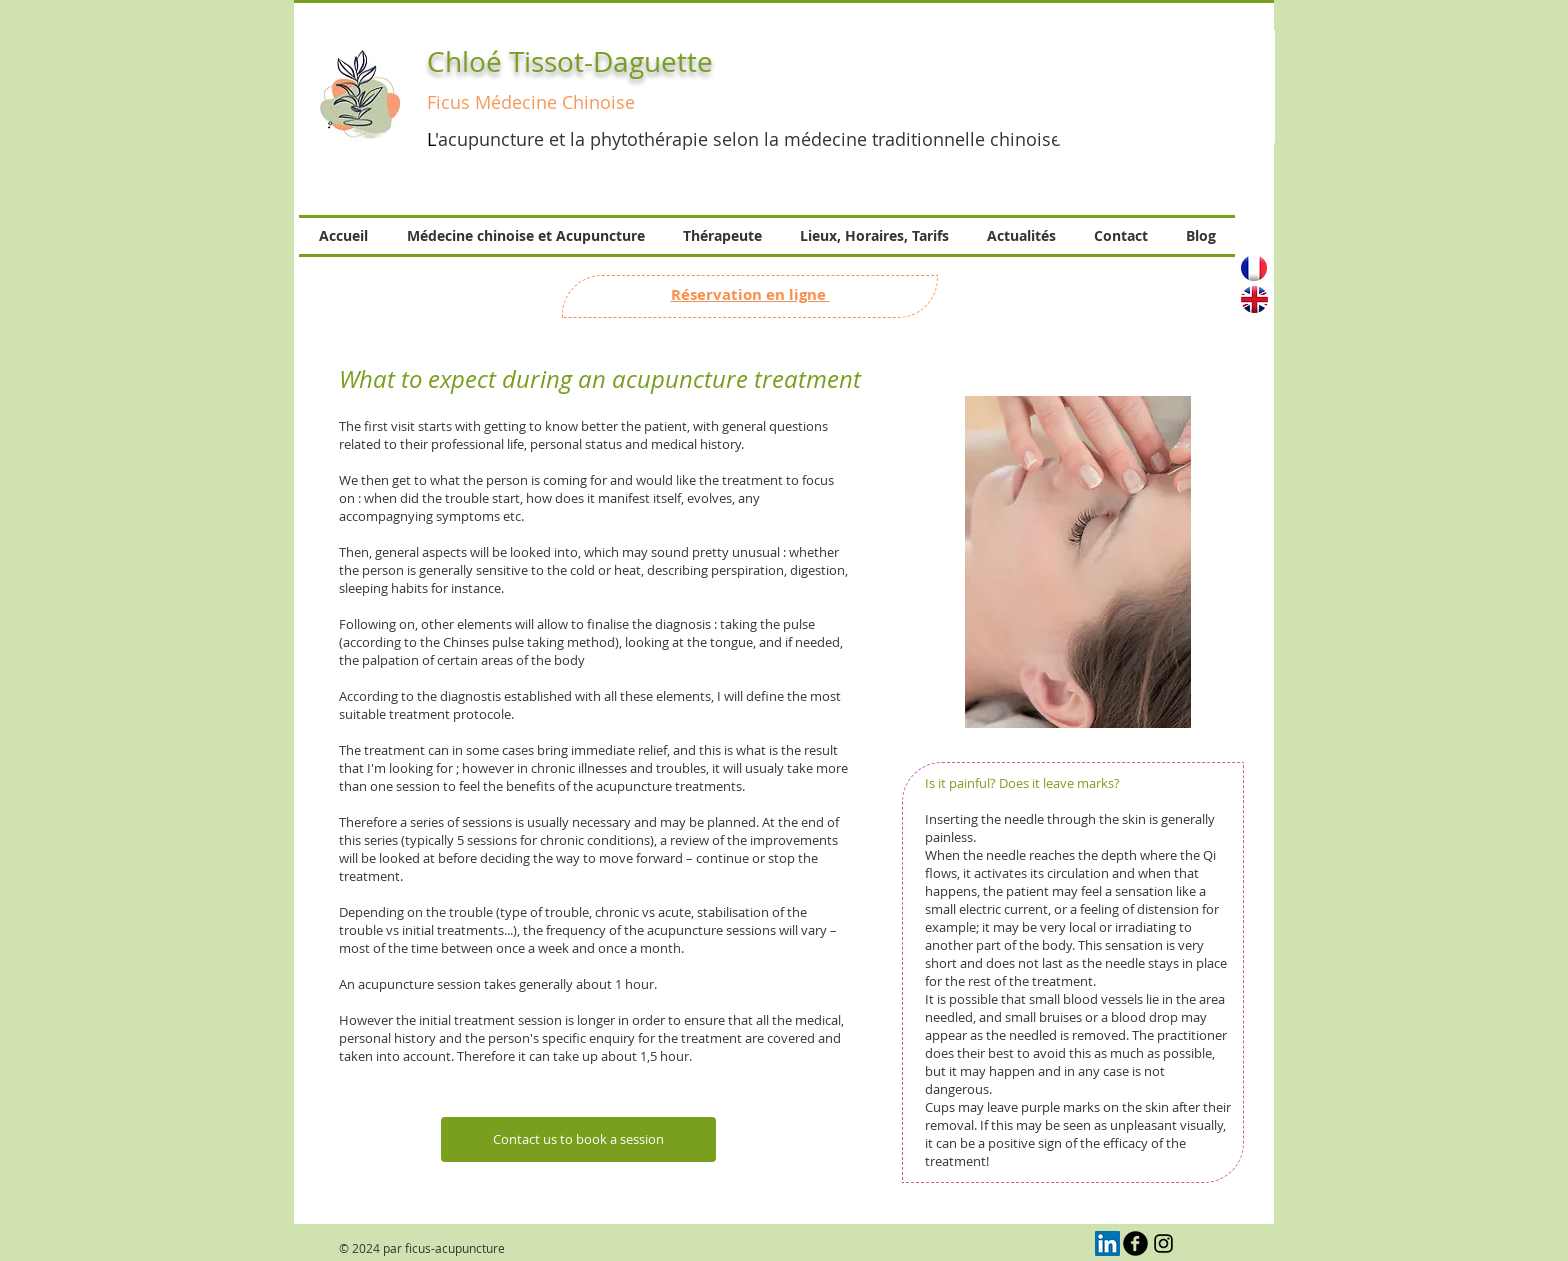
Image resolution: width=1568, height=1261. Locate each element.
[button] (1166, 86)
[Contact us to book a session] (578, 1139)
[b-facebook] (1135, 1243)
